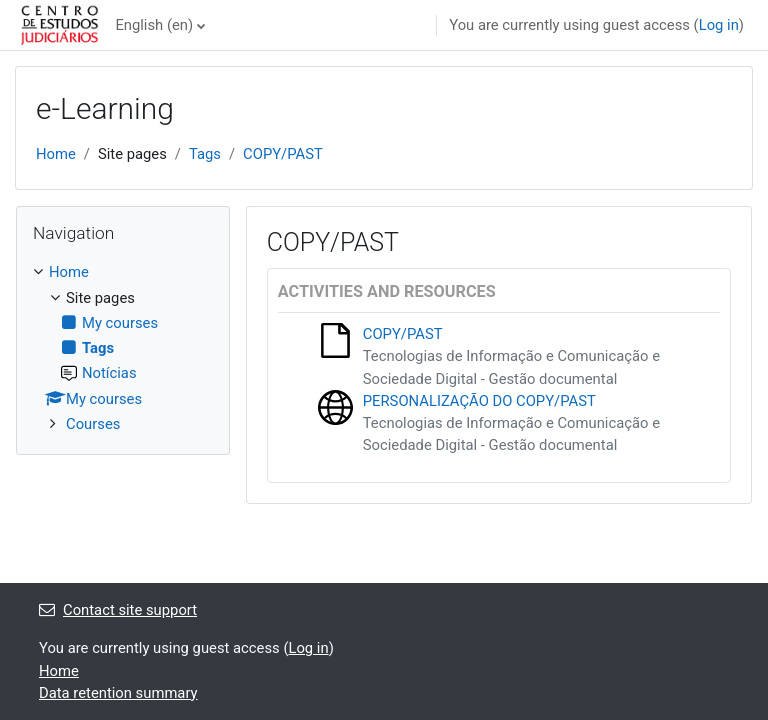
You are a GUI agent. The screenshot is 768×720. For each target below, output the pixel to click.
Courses (93, 424)
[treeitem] (123, 348)
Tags (205, 154)
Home (56, 154)
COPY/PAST (283, 154)
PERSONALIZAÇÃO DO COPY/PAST (479, 401)
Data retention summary (118, 693)
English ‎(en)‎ (154, 25)
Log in (719, 25)
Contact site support (118, 610)
